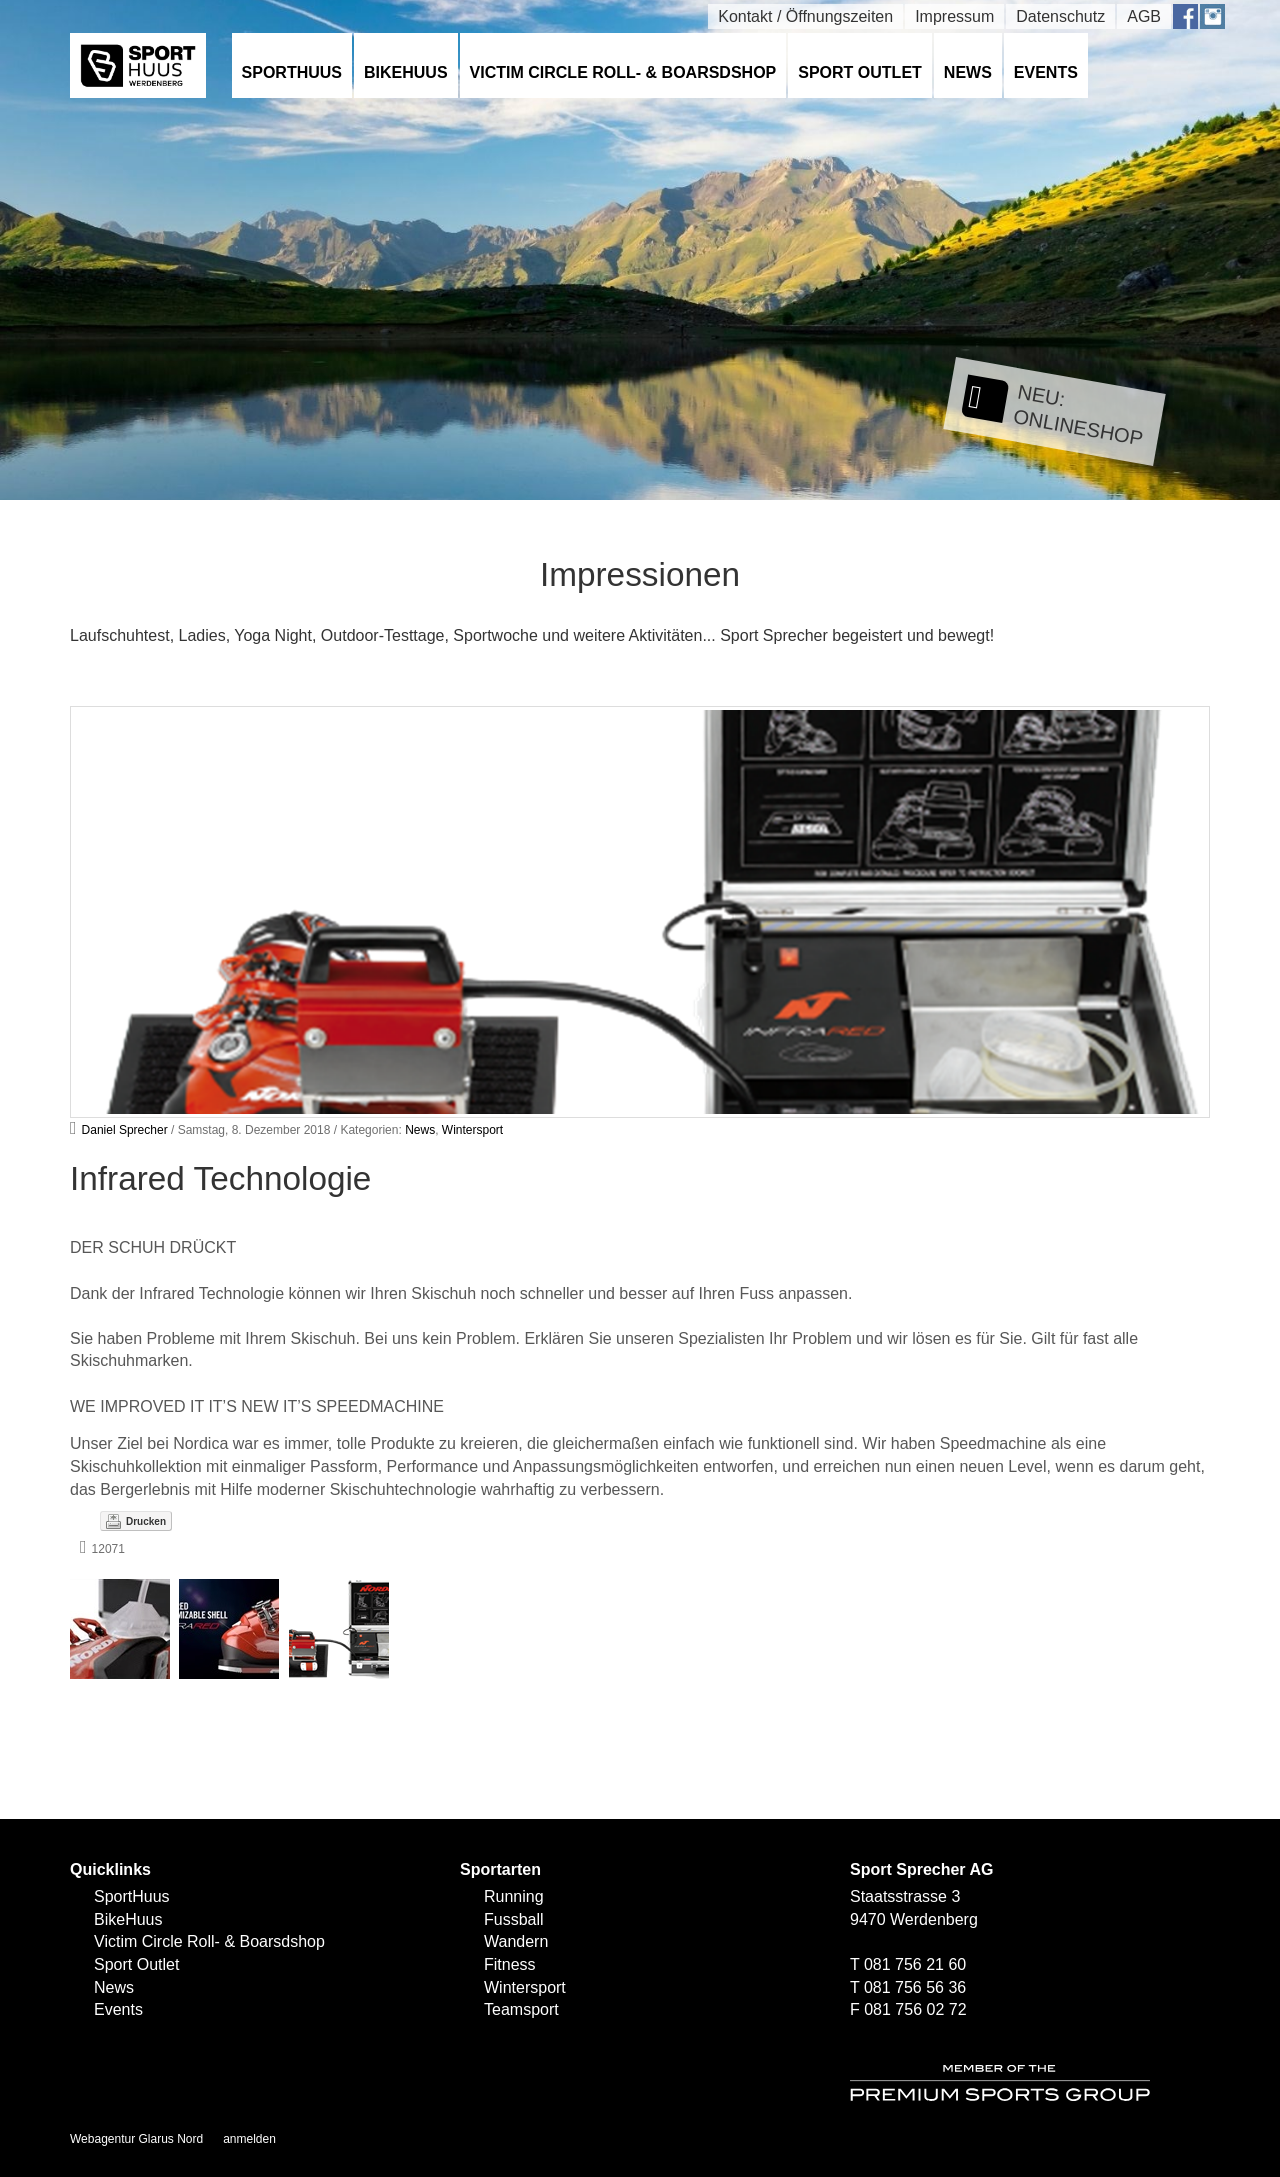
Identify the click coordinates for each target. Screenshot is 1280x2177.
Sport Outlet (860, 72)
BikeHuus (406, 72)
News (968, 72)
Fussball (514, 1919)
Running (514, 1896)
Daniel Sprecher (125, 1130)
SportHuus (292, 72)
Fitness (510, 1964)
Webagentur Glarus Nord (136, 2139)
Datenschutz (1060, 16)
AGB (1144, 16)
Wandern (516, 1941)
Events (1046, 72)
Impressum (954, 16)
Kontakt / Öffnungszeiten (805, 16)
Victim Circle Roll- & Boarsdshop (623, 72)
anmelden (249, 2139)
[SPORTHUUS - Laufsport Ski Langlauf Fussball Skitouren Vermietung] (138, 64)
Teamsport (521, 2009)
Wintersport (472, 1130)
